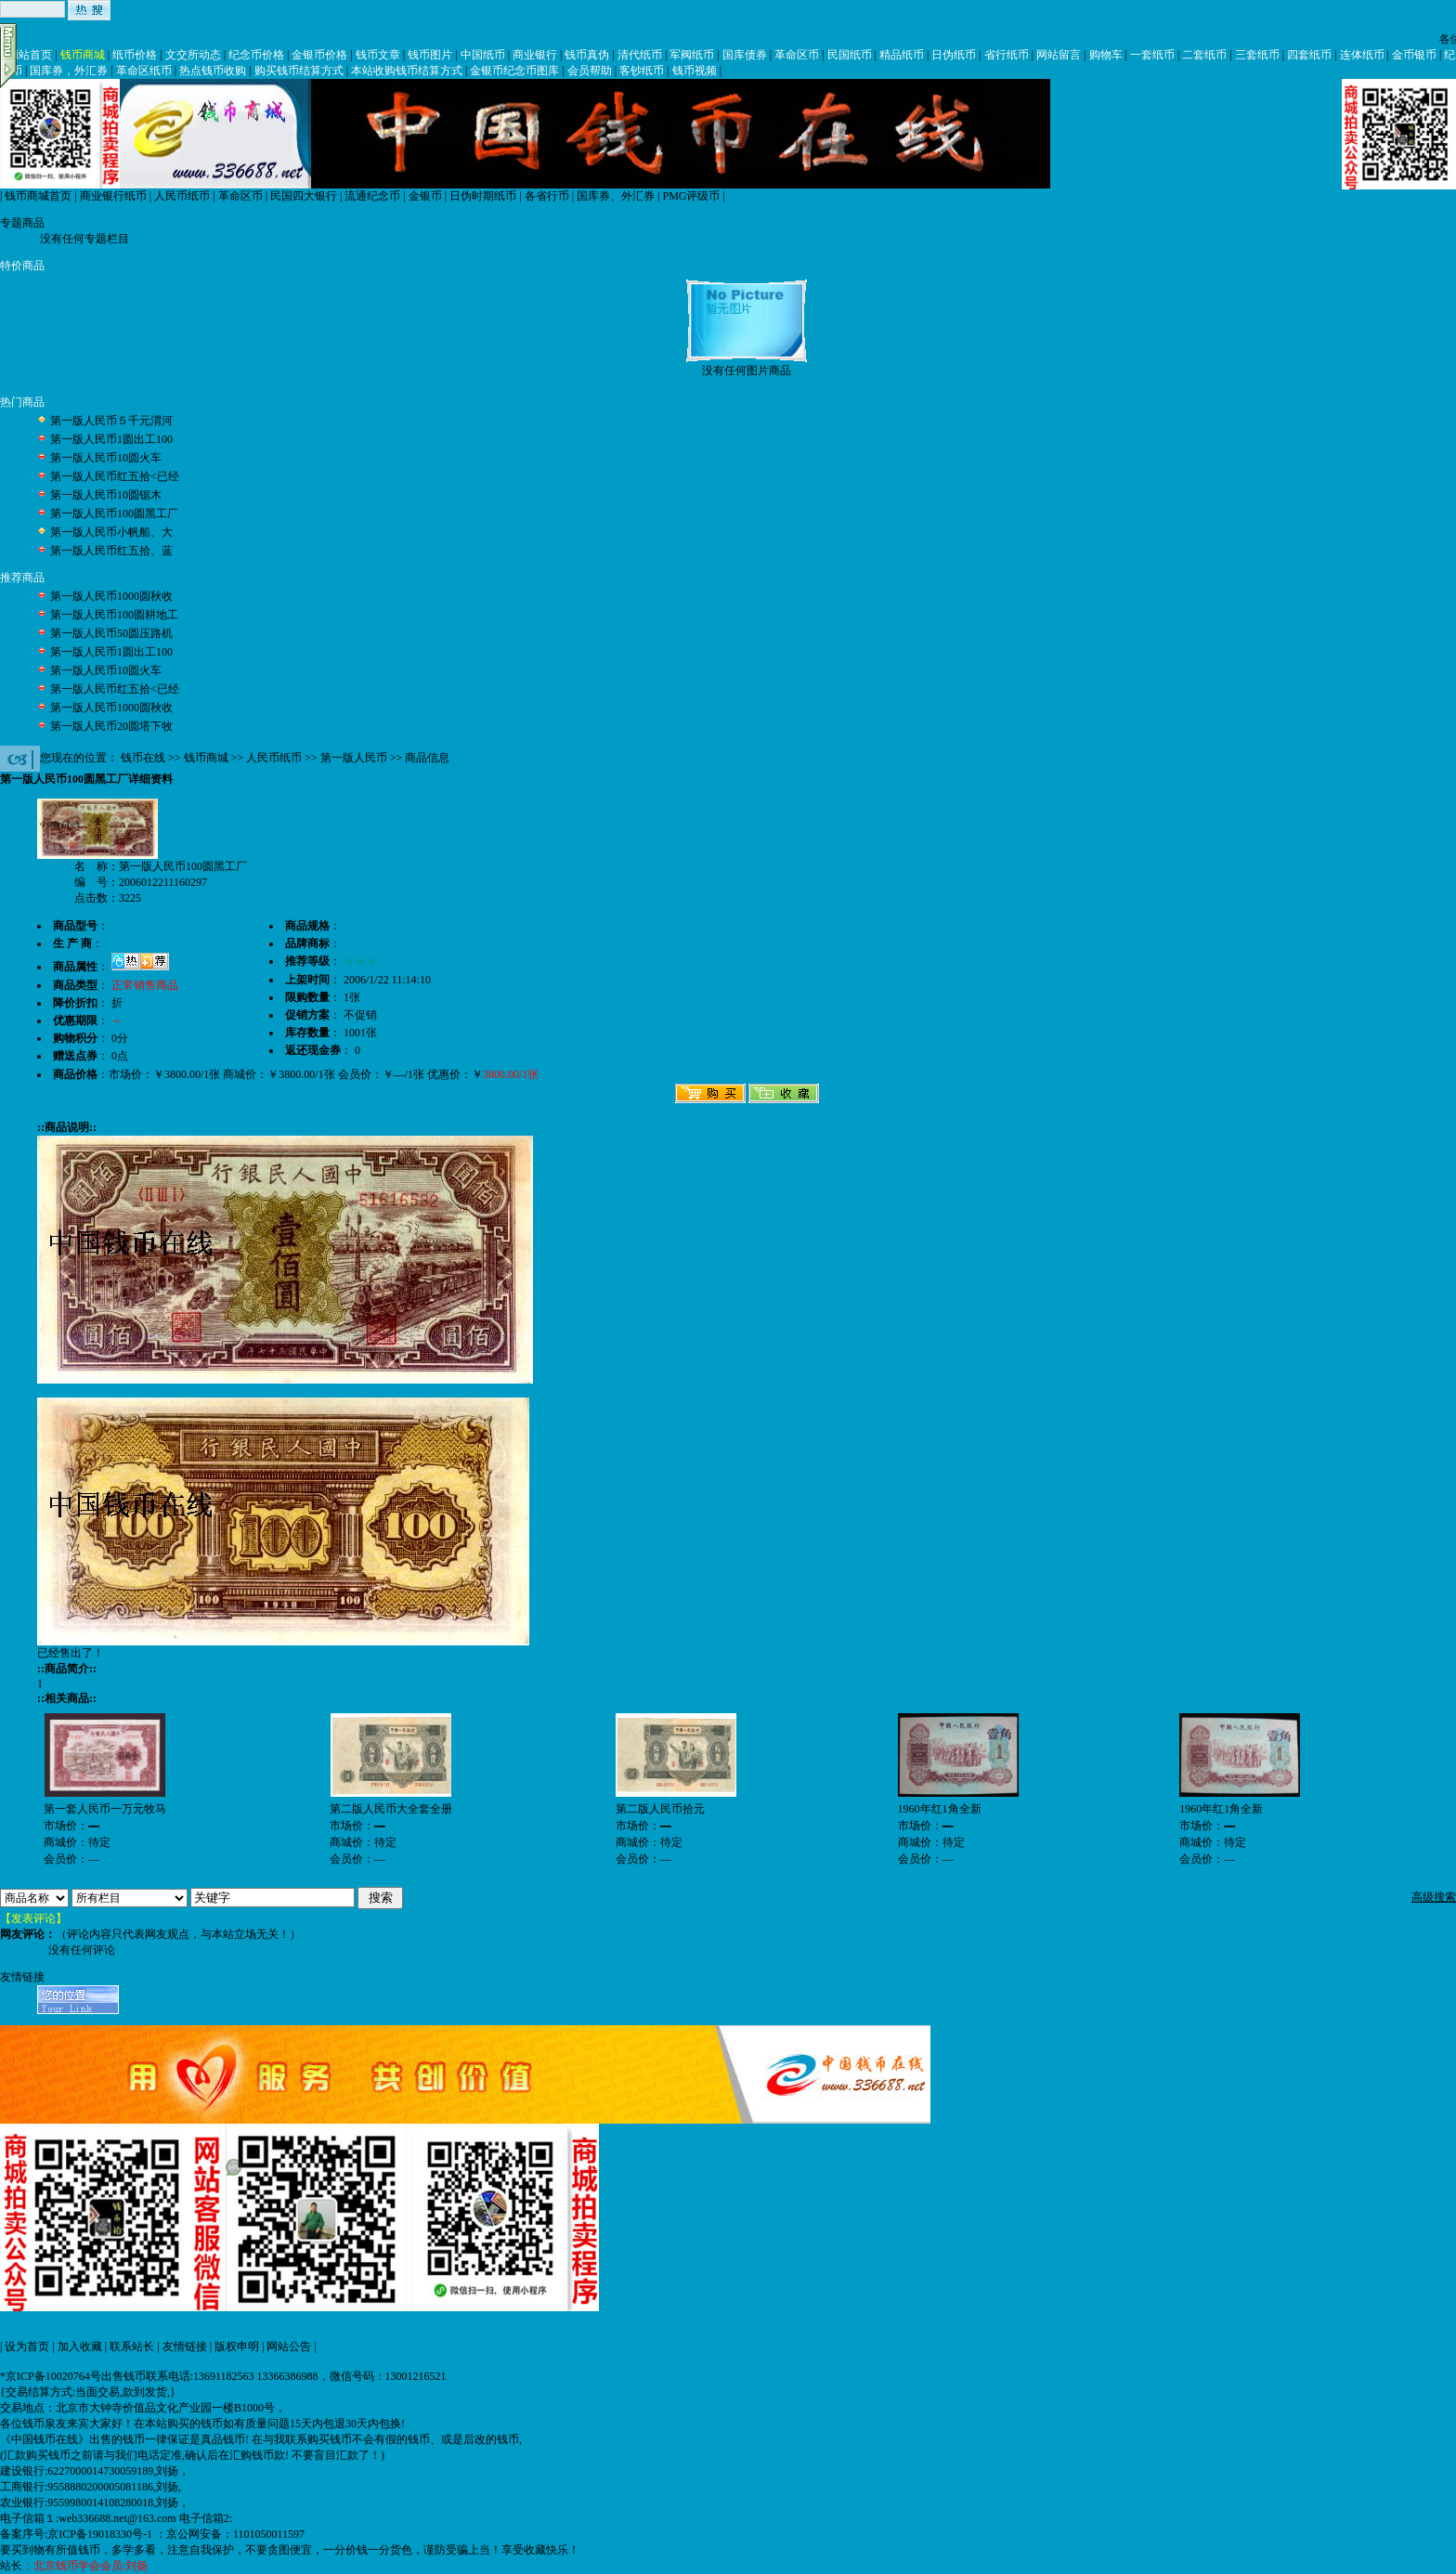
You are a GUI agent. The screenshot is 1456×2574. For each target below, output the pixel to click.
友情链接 (184, 2346)
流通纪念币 (372, 195)
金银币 (425, 195)
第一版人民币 (353, 757)
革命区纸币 (144, 70)
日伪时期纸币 (483, 195)
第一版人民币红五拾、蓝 (111, 550)
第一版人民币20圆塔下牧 (111, 726)
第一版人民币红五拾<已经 (114, 476)
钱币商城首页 (38, 195)
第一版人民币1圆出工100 (111, 439)
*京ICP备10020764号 (50, 2376)
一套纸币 (1152, 54)
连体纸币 (1362, 54)
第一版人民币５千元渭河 (111, 420)
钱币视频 (694, 70)
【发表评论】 (33, 1918)
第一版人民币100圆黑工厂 (114, 513)
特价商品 (22, 265)
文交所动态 (193, 54)
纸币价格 (134, 54)
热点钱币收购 (212, 70)
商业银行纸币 (113, 195)
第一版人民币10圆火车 (106, 457)
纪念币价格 (256, 54)
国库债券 (744, 54)
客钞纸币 (641, 70)
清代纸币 (640, 54)
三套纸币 (1257, 54)
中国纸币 (483, 54)
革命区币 (796, 54)
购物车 (1106, 54)
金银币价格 (319, 54)
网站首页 (29, 54)
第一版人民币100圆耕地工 (114, 614)
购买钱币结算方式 (299, 70)
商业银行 (535, 54)
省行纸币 (1006, 54)
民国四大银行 (303, 195)
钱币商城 (82, 54)
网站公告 (288, 2346)
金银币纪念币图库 (514, 70)
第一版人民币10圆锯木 (106, 494)
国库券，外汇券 (69, 70)
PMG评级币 (690, 195)
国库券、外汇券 (615, 195)
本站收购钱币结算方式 (406, 70)
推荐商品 (22, 577)
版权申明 (236, 2346)
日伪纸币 (953, 54)
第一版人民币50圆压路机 (111, 633)
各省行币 (547, 195)
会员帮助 (589, 70)
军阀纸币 (692, 54)
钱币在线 (143, 757)
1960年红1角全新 (940, 1808)
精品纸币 (901, 54)
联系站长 (132, 2346)
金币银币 (1414, 54)
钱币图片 (430, 54)
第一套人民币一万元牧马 (105, 1808)
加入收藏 (80, 2346)
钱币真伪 (587, 54)
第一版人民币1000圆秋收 (111, 596)
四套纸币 (1309, 54)
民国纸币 (849, 54)
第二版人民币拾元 (660, 1808)
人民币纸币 (182, 195)
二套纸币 (1204, 54)
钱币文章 (378, 54)
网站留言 (1058, 54)
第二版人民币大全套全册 (391, 1808)
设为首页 (27, 2346)
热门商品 (22, 402)
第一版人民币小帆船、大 (111, 532)
